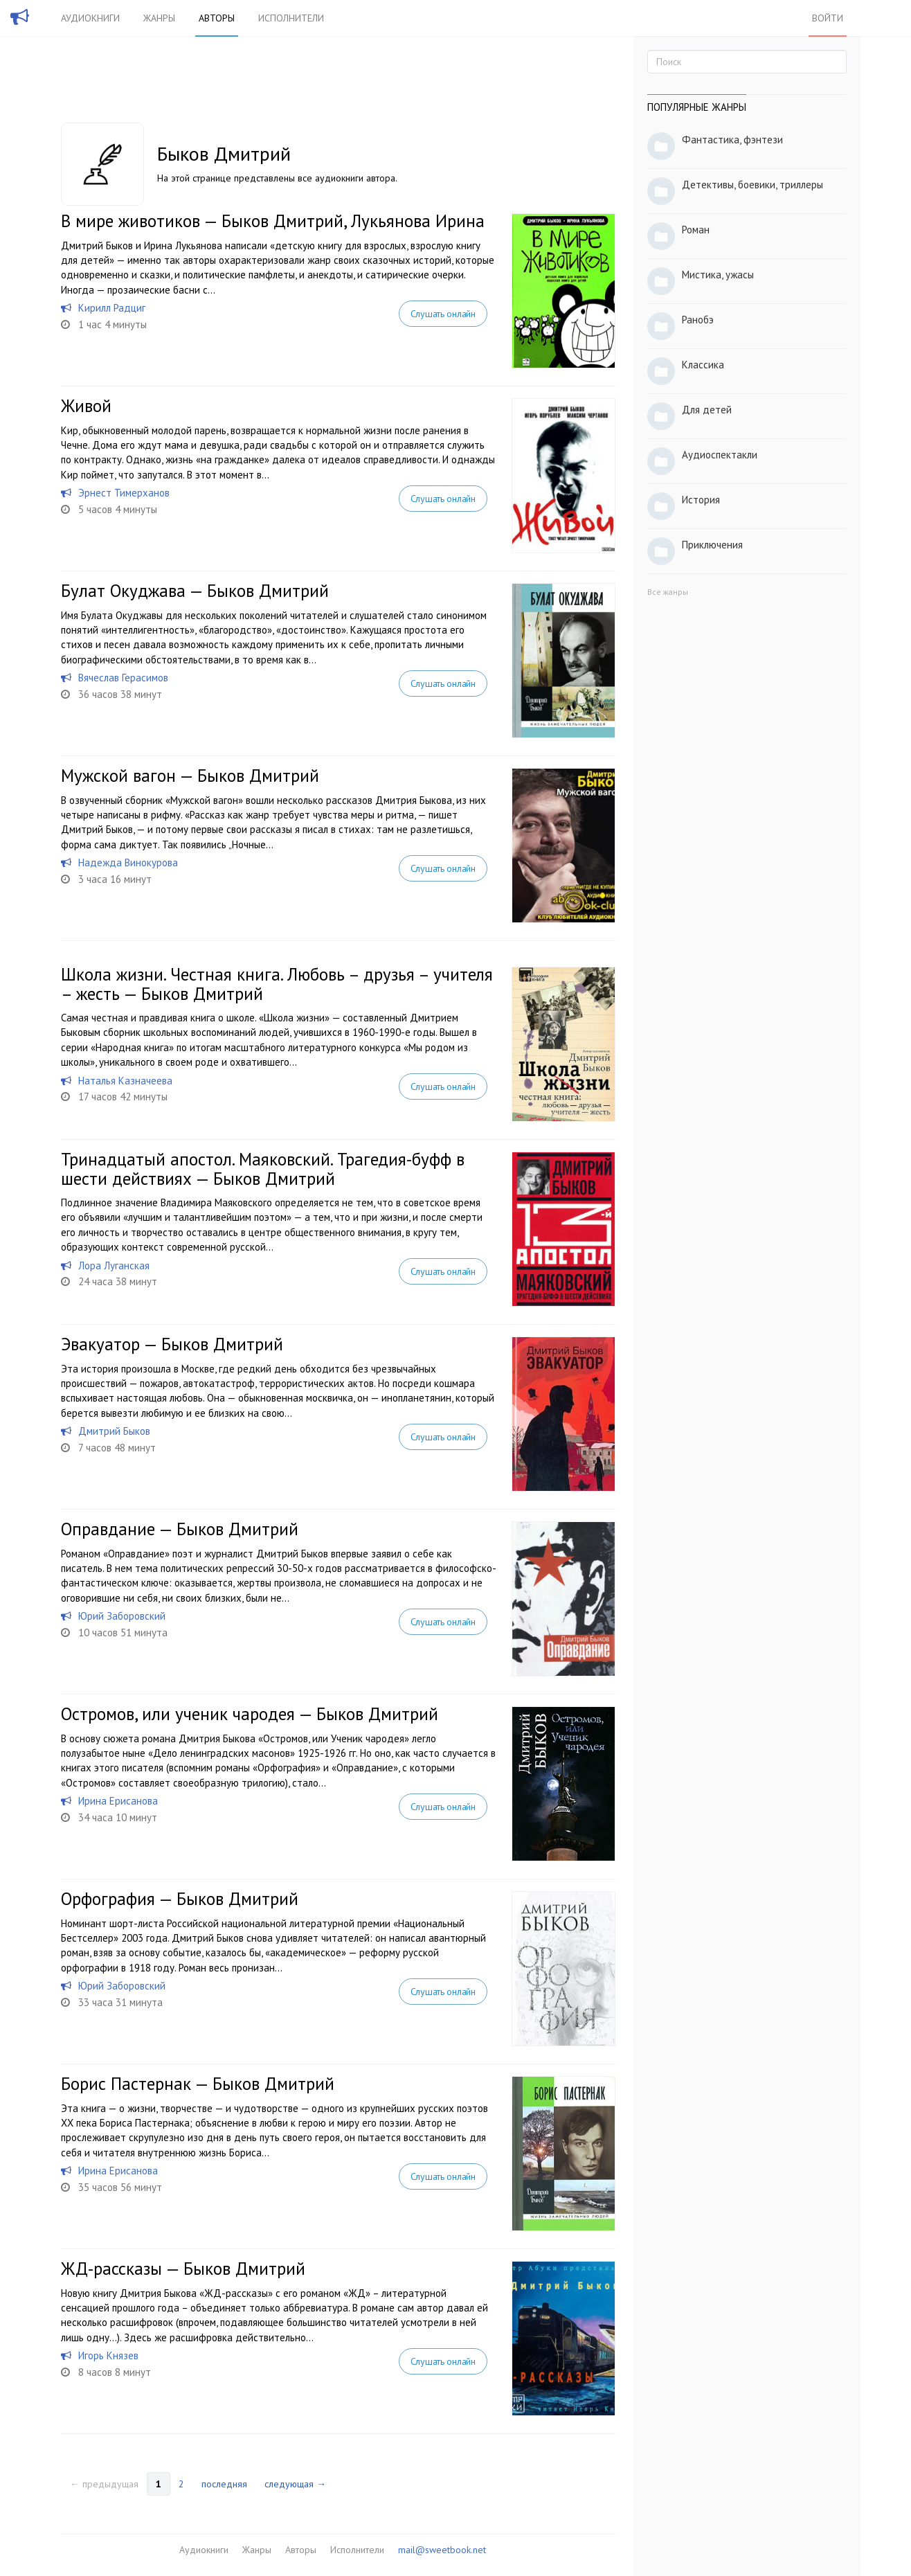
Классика (703, 364)
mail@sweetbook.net (442, 2549)
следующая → (295, 2484)
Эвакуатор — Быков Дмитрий (172, 1344)
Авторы (217, 18)
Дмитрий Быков (114, 1431)
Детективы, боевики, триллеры (752, 184)
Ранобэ (698, 319)
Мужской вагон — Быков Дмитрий (190, 775)
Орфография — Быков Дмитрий (179, 1899)
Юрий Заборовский (121, 1615)
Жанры (159, 18)
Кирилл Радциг (111, 307)
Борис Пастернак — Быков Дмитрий (197, 2084)
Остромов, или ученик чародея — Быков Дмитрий (249, 1714)
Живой (86, 406)
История (701, 499)
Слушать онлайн (443, 313)
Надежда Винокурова (128, 862)
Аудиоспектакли (719, 454)
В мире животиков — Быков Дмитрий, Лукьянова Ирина (273, 221)
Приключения (712, 544)
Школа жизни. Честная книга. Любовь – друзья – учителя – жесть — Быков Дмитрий (277, 984)
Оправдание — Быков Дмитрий (179, 1529)
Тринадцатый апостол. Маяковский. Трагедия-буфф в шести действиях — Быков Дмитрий (262, 1169)
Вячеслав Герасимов (123, 677)
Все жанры (667, 592)
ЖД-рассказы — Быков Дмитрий (183, 2268)
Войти (827, 18)
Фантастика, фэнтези (732, 139)
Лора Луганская (114, 1265)
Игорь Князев (108, 2355)
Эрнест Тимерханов (124, 492)
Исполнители (291, 18)
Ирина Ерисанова (118, 1800)
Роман (696, 229)
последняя (224, 2484)
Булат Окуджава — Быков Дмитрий (195, 591)
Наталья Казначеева (125, 1080)
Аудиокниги (90, 18)
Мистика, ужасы (718, 274)
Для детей (707, 409)
